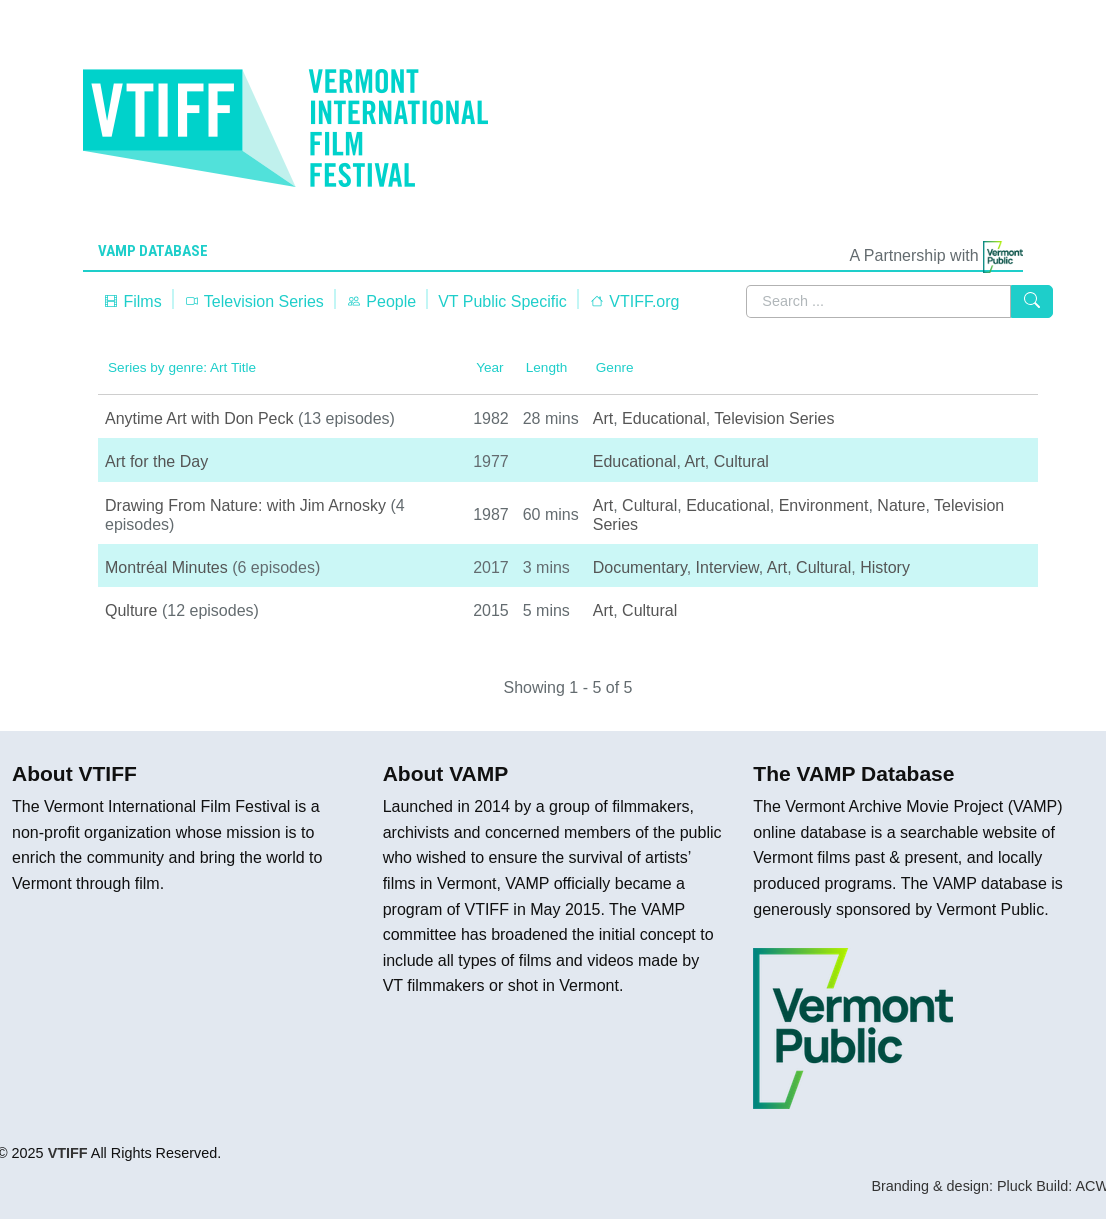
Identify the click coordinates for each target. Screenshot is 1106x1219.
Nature (901, 505)
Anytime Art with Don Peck (199, 418)
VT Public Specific (502, 301)
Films (132, 301)
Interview (727, 567)
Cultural (741, 461)
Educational (664, 418)
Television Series (254, 301)
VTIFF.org (634, 301)
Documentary (640, 567)
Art (603, 418)
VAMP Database (153, 251)
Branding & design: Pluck (951, 1186)
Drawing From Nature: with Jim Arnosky (245, 505)
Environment (824, 505)
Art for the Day (156, 461)
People (381, 301)
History (885, 567)
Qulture (131, 610)
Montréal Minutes (166, 567)
